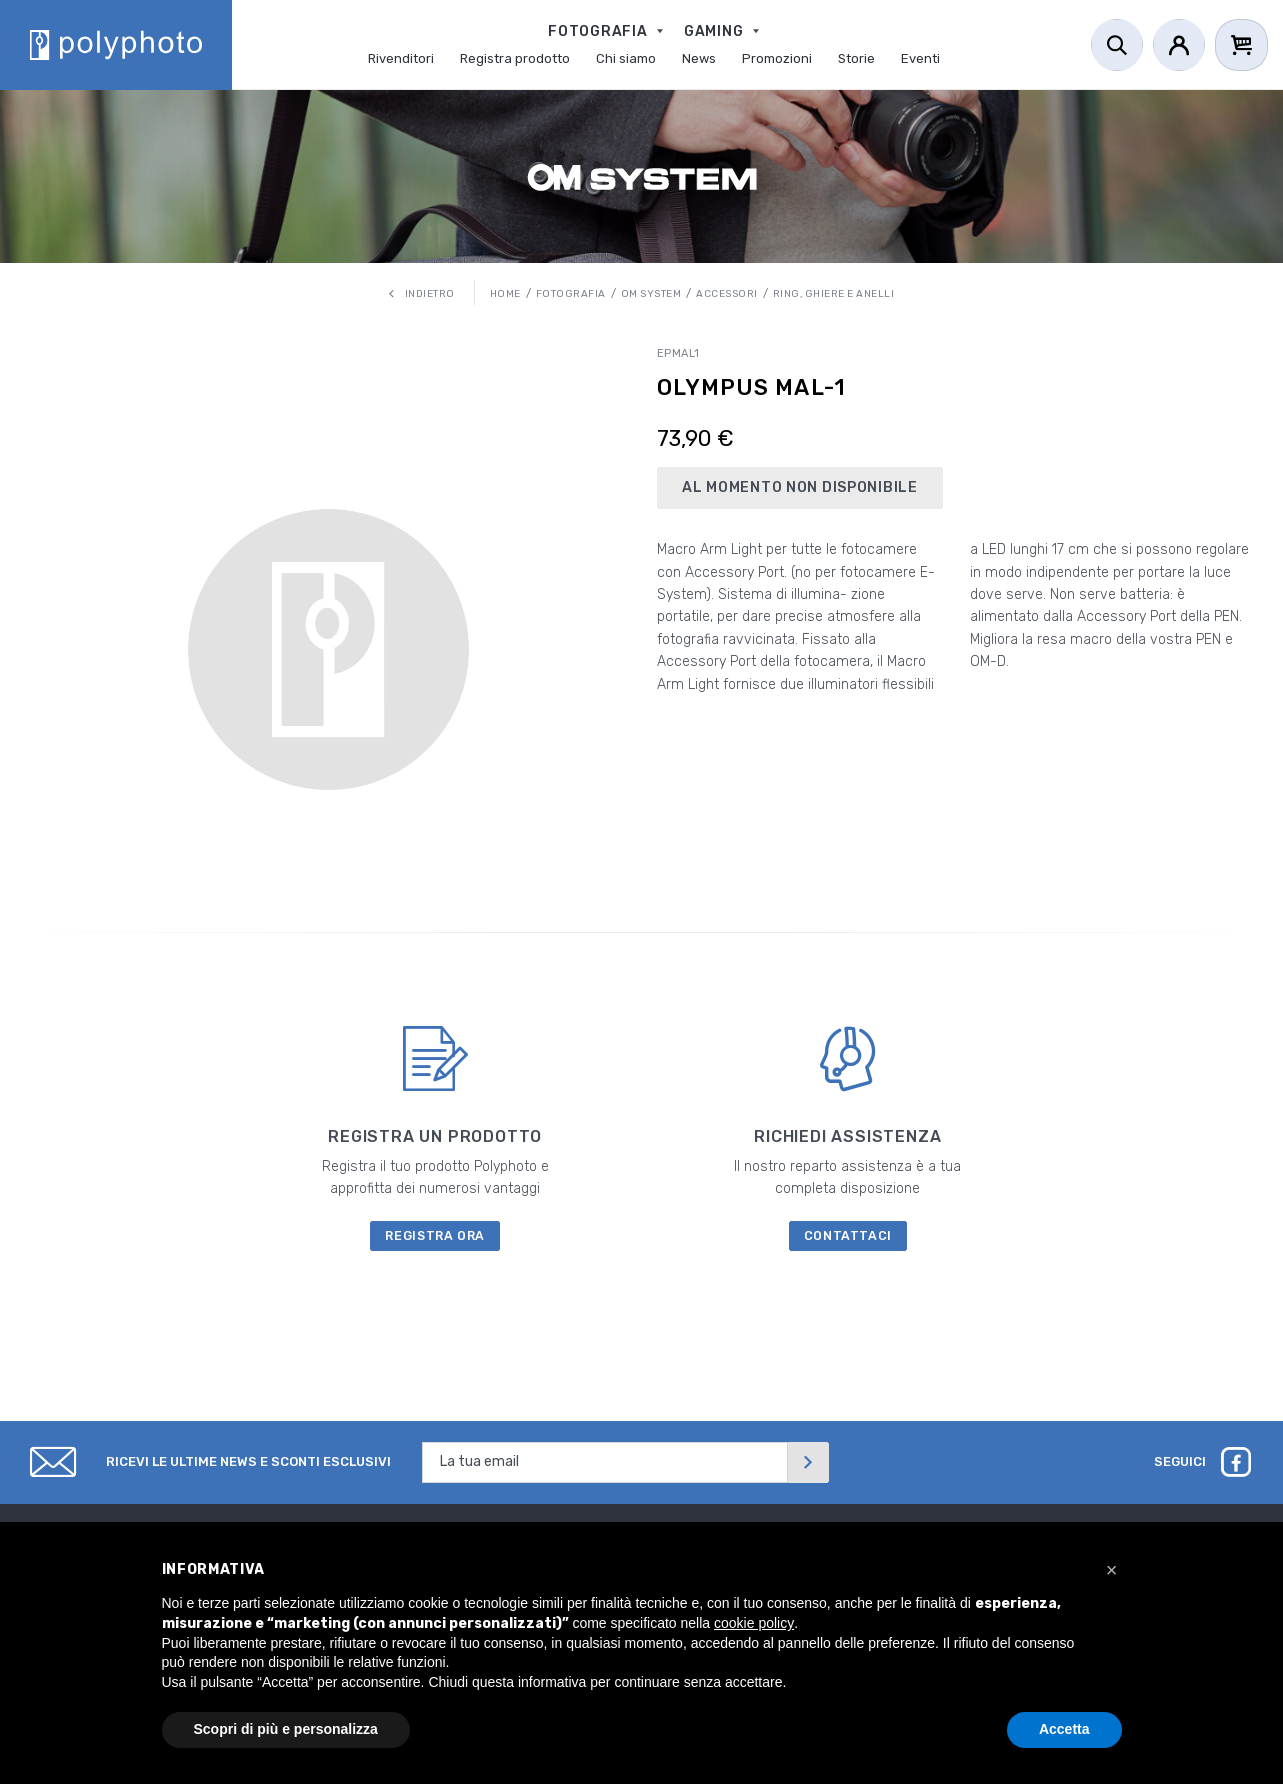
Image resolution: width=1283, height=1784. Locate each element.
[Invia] (808, 1462)
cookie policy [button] (754, 1623)
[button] (1112, 1570)
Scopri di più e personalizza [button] (286, 1729)
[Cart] (1241, 45)
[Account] (1179, 45)
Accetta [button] (1064, 1729)
